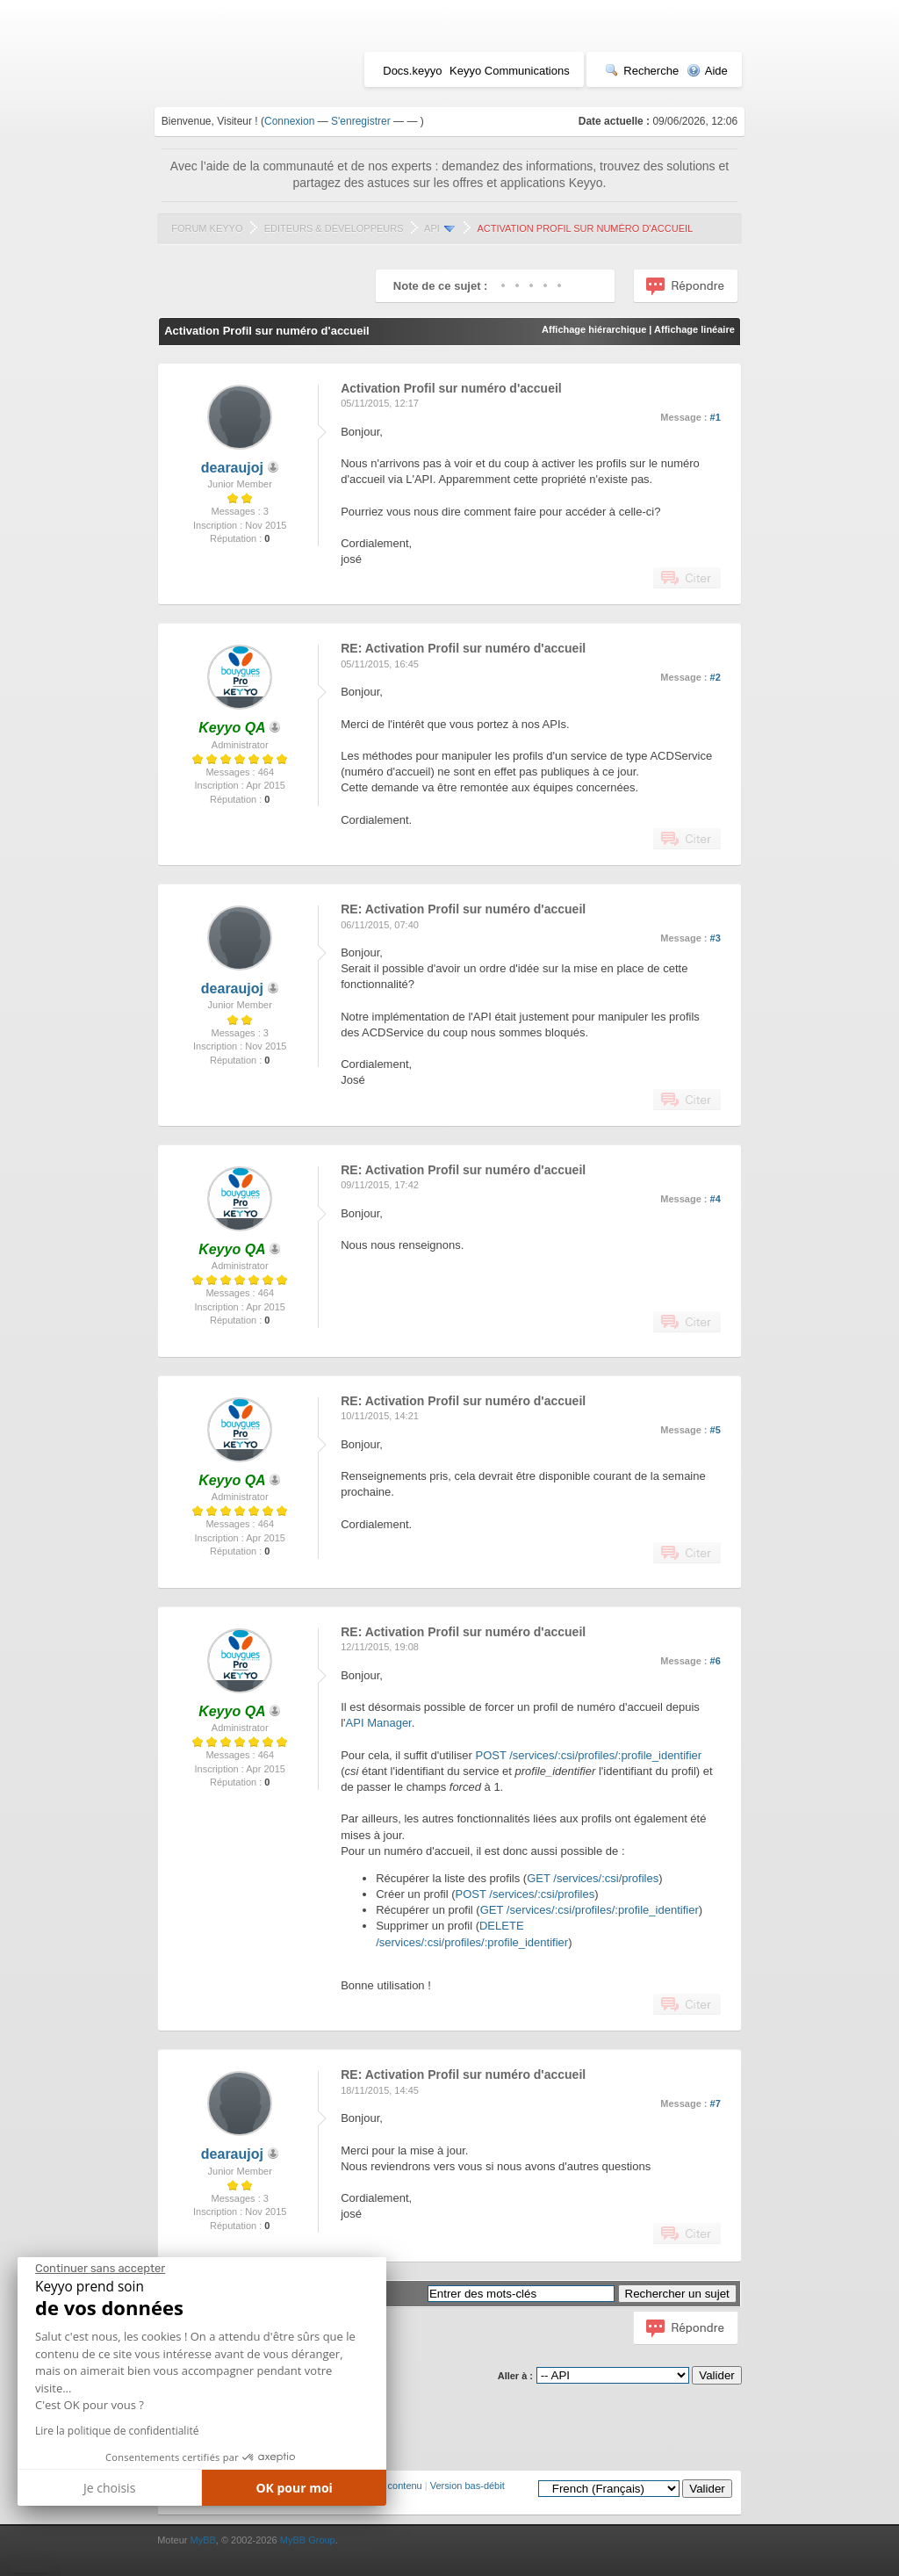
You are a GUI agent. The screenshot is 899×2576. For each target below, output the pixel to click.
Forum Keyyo (206, 228)
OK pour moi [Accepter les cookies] (294, 2487)
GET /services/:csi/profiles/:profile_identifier (589, 1909)
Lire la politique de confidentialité (116, 2430)
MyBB (202, 2540)
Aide (707, 70)
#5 (715, 1430)
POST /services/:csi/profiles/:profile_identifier (588, 1755)
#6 (715, 1661)
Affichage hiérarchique (594, 329)
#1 (715, 417)
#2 (715, 677)
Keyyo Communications (510, 70)
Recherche (642, 70)
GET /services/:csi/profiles (592, 1878)
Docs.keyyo (412, 70)
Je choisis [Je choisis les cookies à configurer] (109, 2487)
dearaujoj (232, 467)
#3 (715, 938)
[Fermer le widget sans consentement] (100, 2268)
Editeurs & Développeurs (334, 228)
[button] (30, 2568)
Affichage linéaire (694, 329)
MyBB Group (307, 2540)
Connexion (289, 121)
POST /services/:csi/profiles (525, 1894)
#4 (715, 1199)
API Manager (379, 1722)
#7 (715, 2103)
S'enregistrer (361, 121)
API (432, 228)
